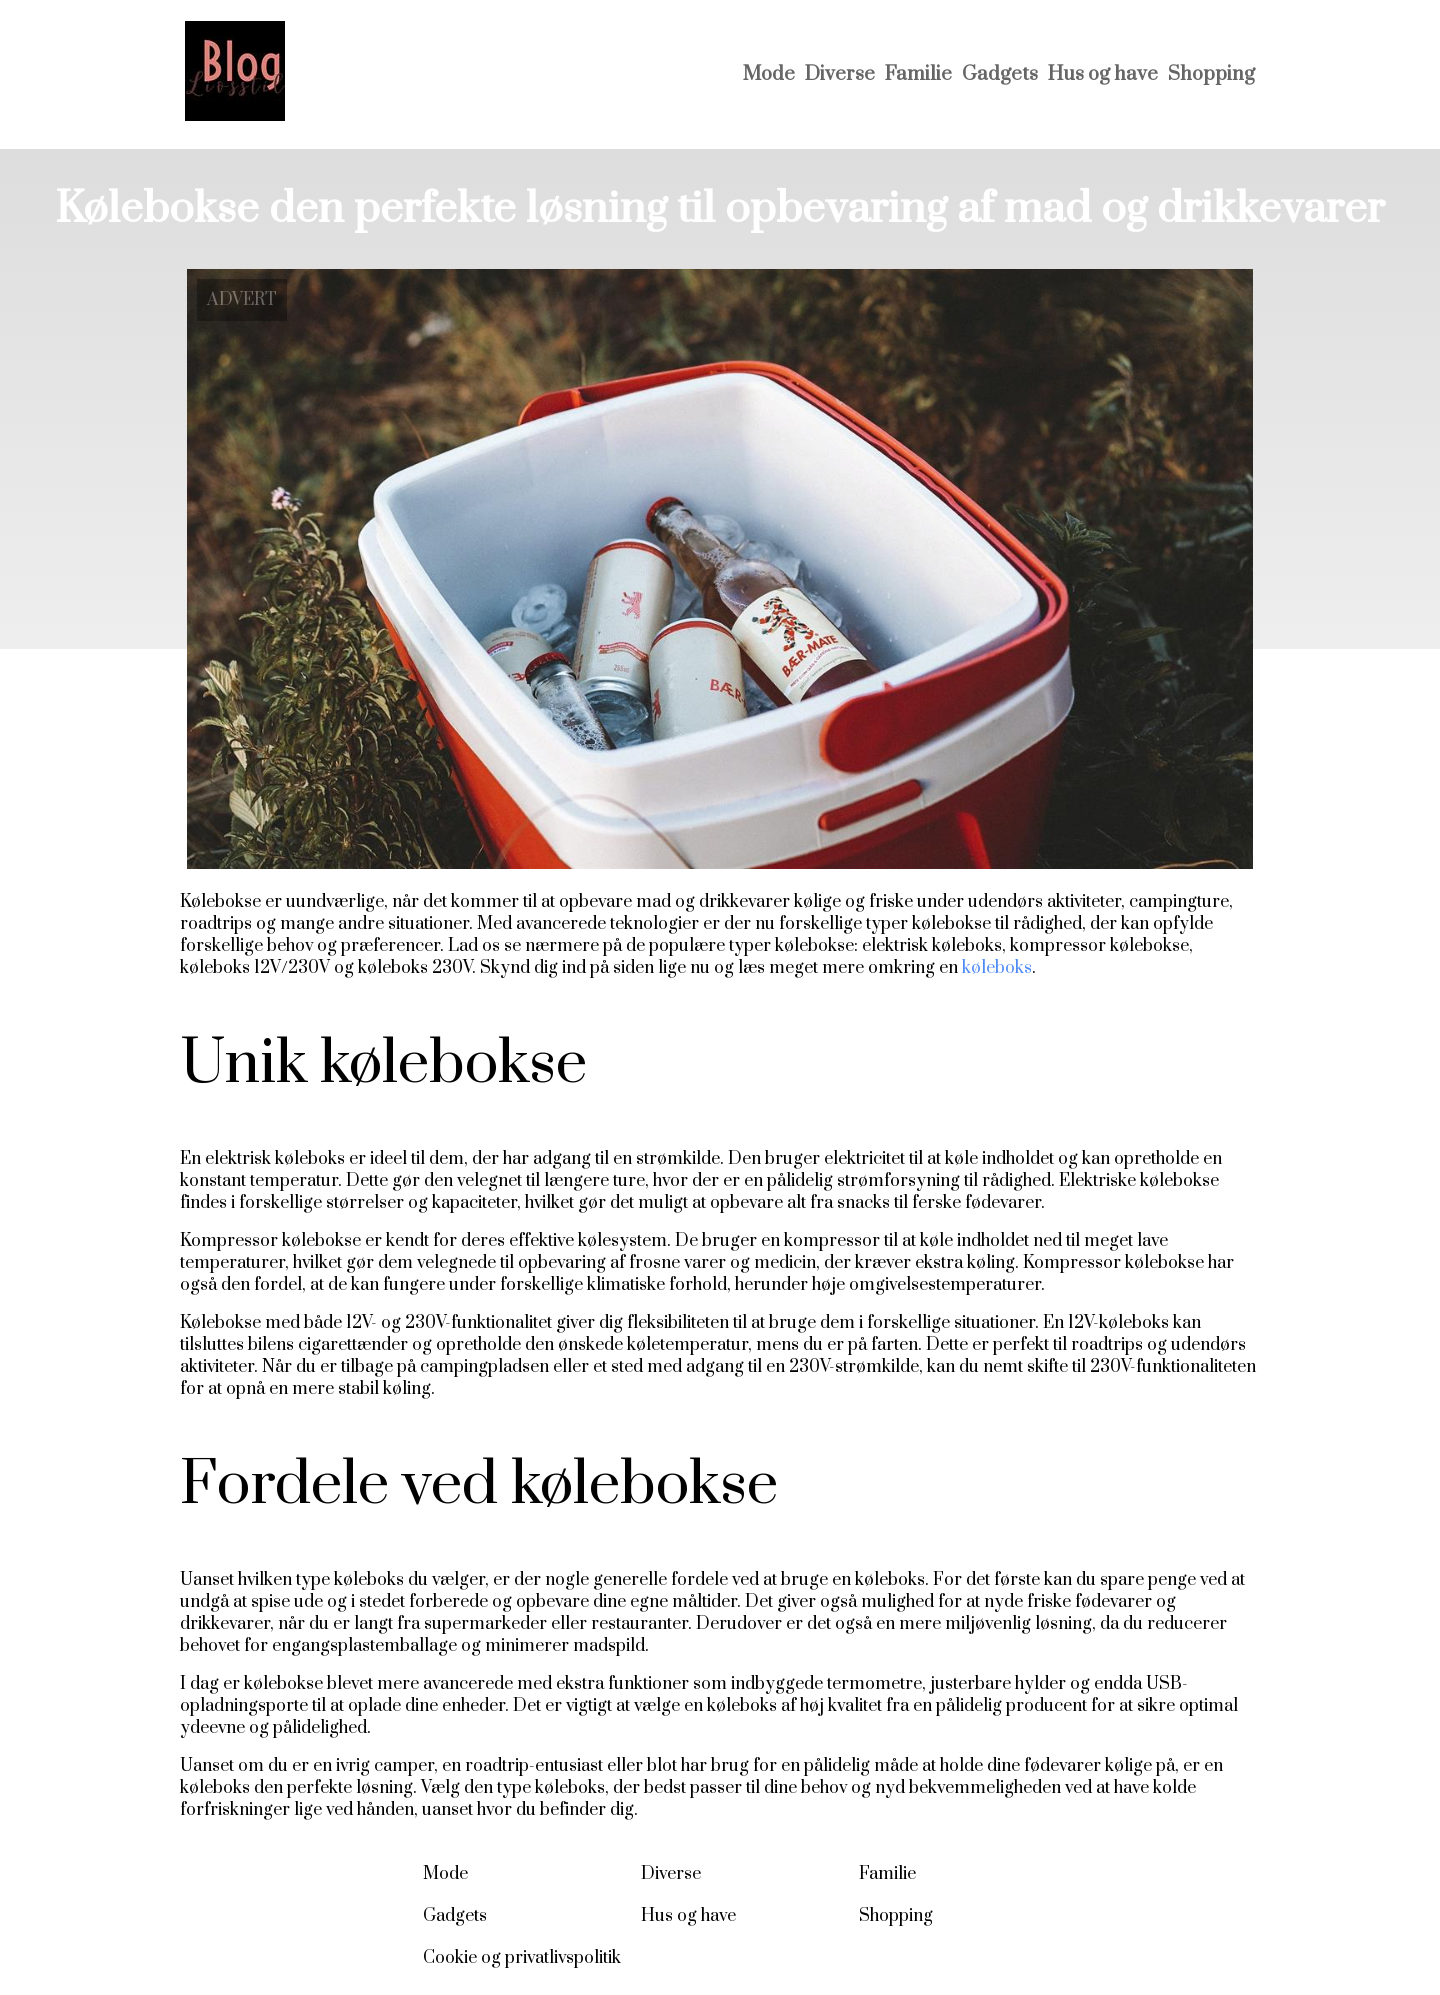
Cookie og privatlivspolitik (522, 1958)
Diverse (840, 74)
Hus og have (1103, 74)
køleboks (997, 968)
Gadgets (1000, 74)
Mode (769, 74)
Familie (918, 74)
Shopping (1211, 74)
